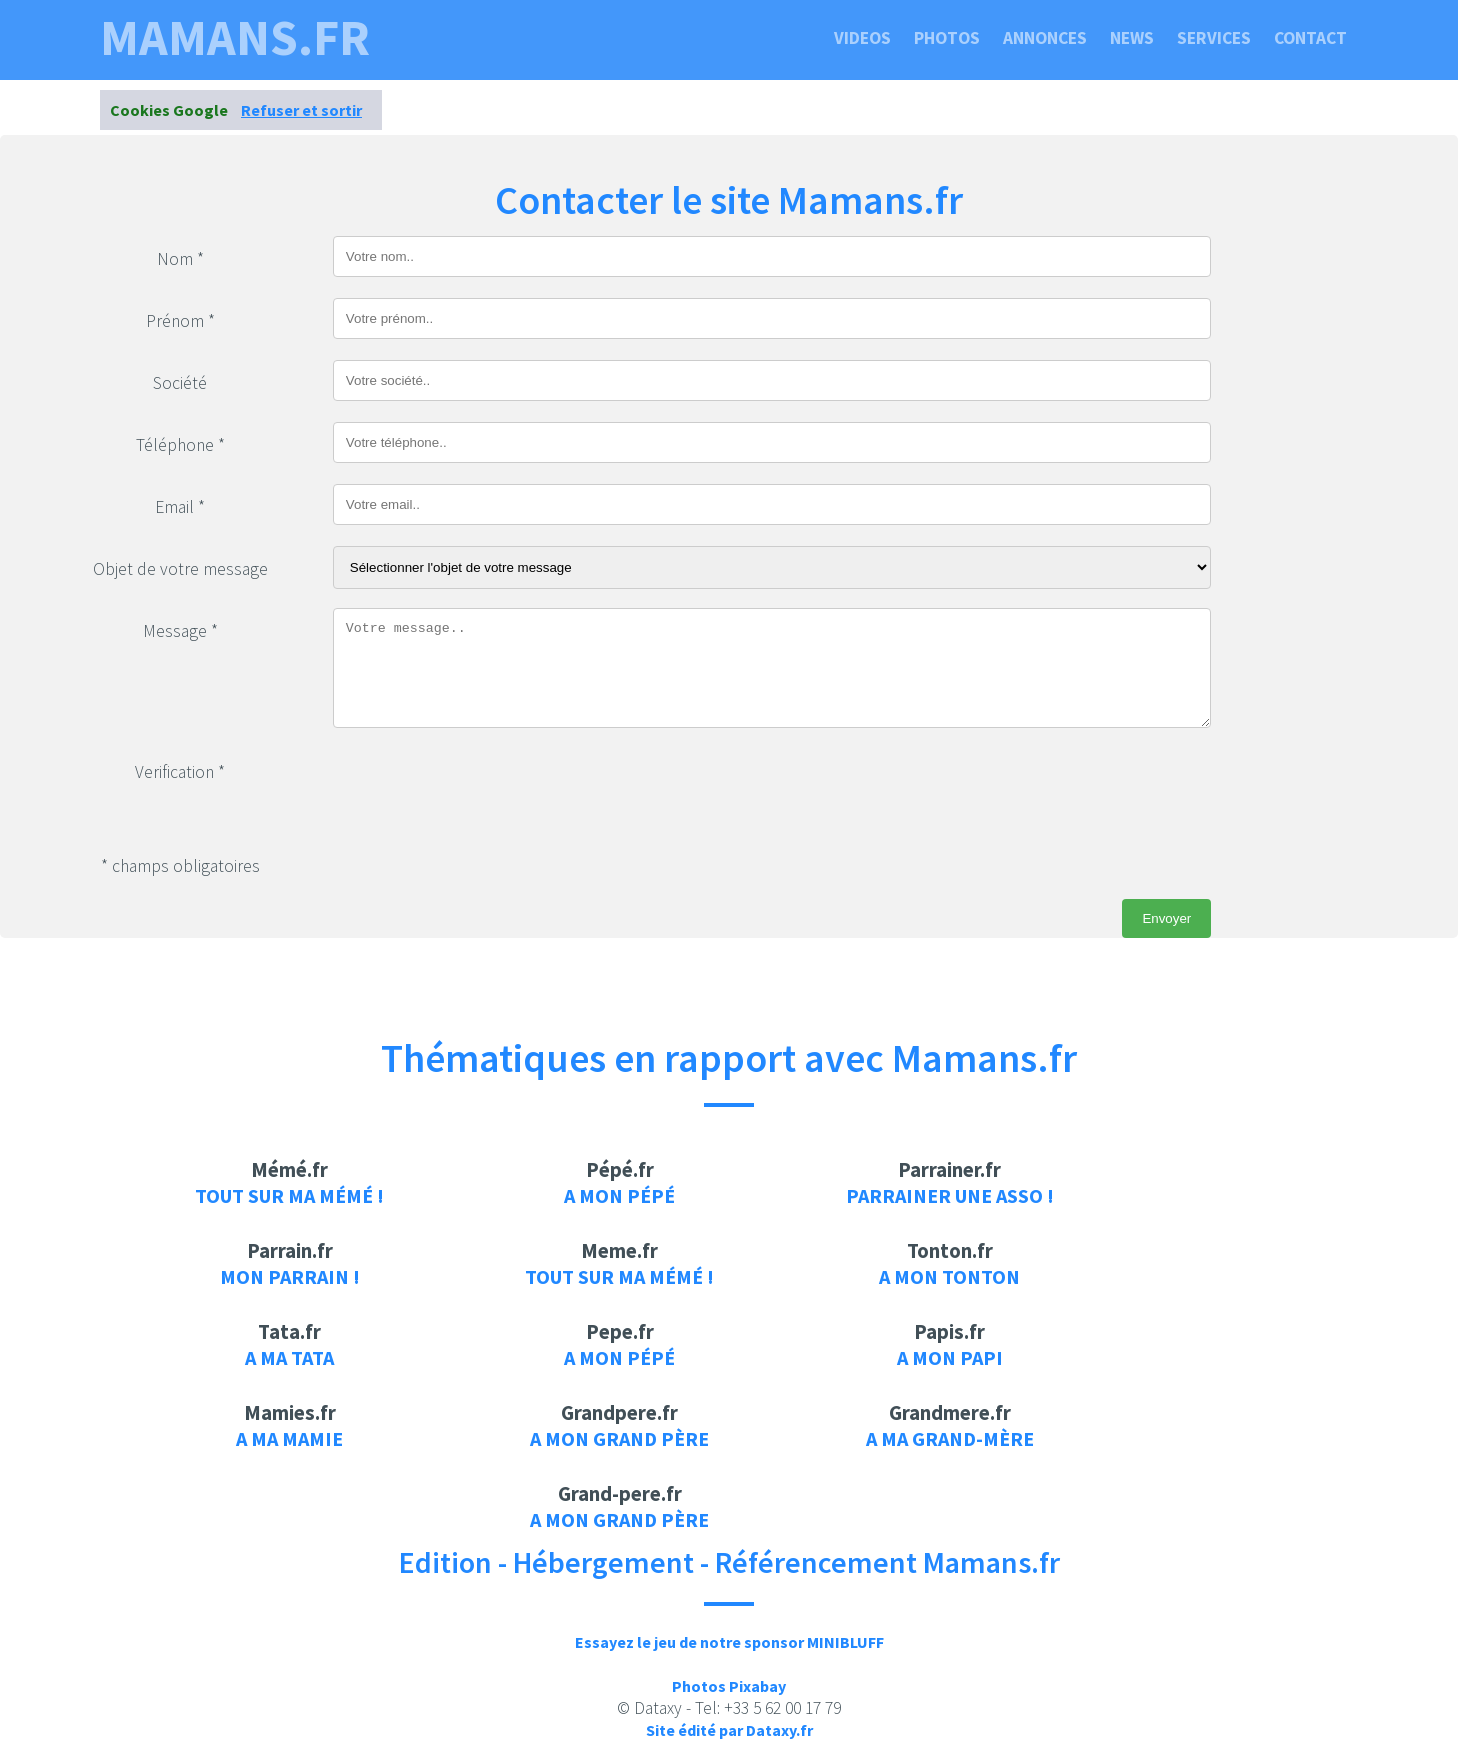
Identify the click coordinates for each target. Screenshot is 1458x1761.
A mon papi (950, 1357)
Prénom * (180, 321)
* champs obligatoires (180, 866)
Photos (947, 38)
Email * (180, 507)
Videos (862, 38)
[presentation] (485, 788)
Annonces (1045, 38)
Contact (1310, 38)
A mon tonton (949, 1276)
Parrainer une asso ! (950, 1195)
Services (1214, 38)
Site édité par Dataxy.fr (729, 1730)
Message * (180, 631)
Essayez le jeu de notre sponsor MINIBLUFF (729, 1642)
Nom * (180, 259)
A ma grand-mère (950, 1438)
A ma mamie (289, 1438)
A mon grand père (619, 1438)
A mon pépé (619, 1195)
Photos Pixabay (729, 1686)
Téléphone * (180, 445)
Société (180, 383)
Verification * (180, 772)
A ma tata (289, 1357)
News (1132, 38)
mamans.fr (235, 38)
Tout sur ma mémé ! (289, 1195)
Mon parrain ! (290, 1276)
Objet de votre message (180, 569)
